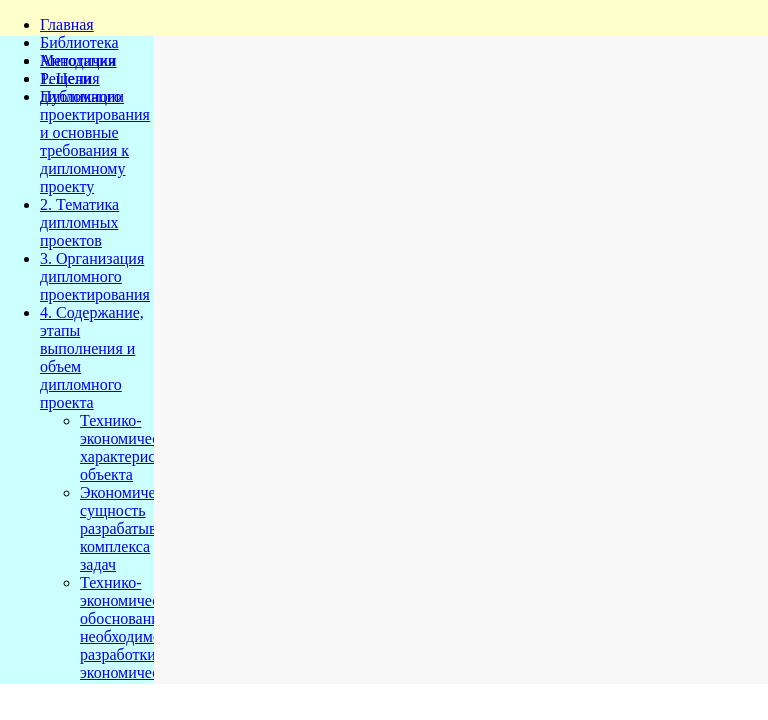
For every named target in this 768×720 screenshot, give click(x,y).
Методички (78, 60)
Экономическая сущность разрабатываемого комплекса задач (141, 528)
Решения (70, 78)
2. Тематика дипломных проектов (79, 222)
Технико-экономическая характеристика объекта (133, 447)
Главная (67, 24)
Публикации (82, 96)
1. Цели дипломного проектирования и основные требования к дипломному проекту (95, 132)
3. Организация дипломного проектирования (95, 276)
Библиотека (79, 42)
